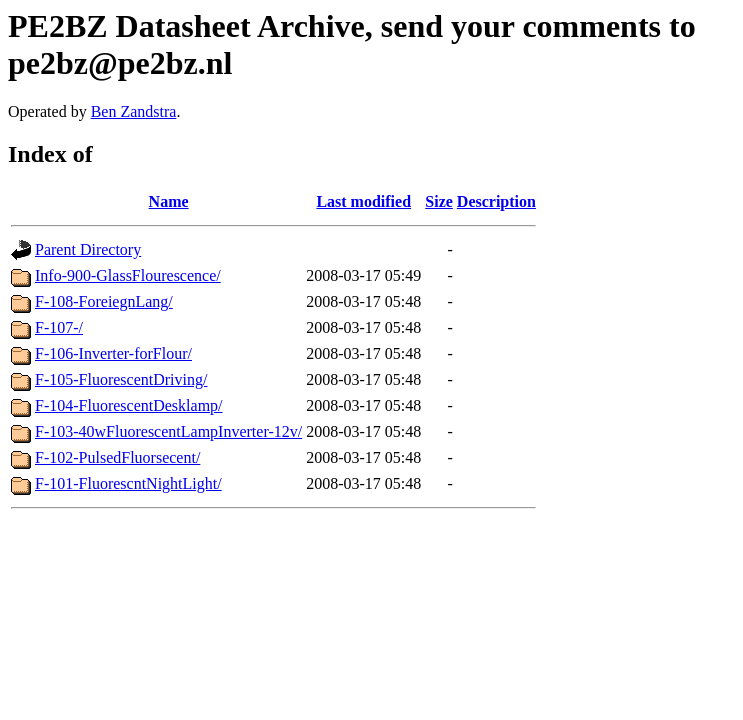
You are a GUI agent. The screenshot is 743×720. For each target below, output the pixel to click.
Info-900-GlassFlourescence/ (128, 275)
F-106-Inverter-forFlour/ (113, 353)
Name (169, 201)
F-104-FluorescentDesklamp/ (129, 405)
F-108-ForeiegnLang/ (104, 301)
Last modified (363, 201)
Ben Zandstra (134, 111)
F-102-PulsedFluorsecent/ (117, 457)
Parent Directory (88, 249)
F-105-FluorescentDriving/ (121, 379)
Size (439, 201)
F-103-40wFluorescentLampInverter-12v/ (168, 431)
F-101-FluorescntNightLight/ (128, 483)
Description (496, 201)
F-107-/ (59, 327)
